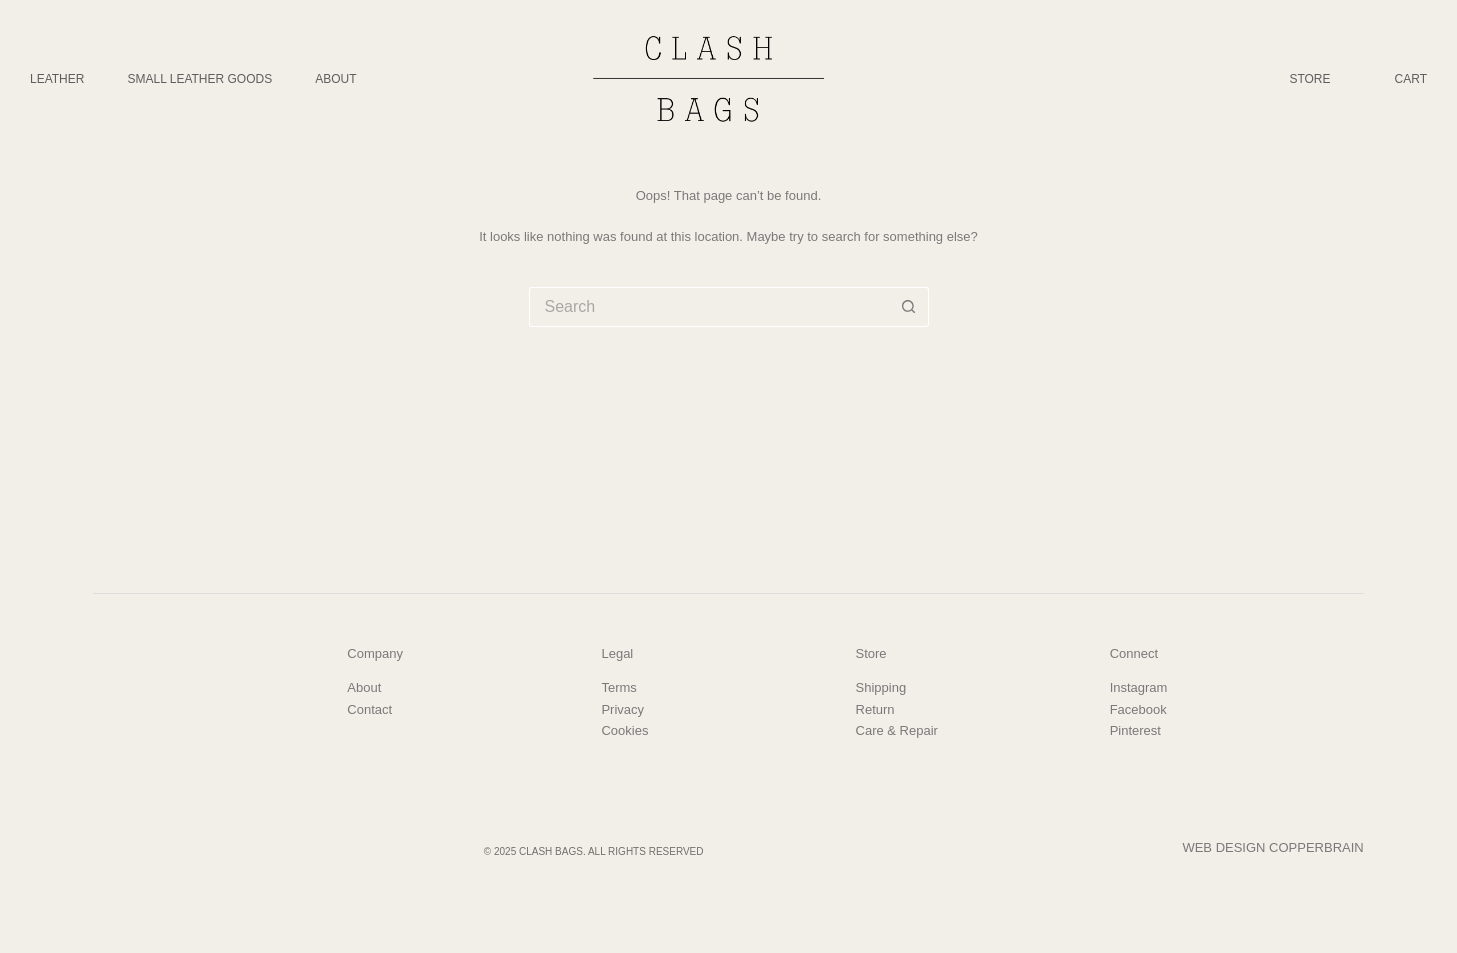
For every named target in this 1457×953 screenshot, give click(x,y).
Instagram (1139, 687)
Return (875, 709)
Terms (618, 687)
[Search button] (909, 307)
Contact (369, 709)
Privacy (622, 709)
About (335, 79)
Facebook (1138, 709)
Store (1309, 79)
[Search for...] (709, 307)
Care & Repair (897, 730)
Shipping (881, 687)
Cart (1411, 79)
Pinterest (1135, 730)
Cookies (624, 730)
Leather (57, 79)
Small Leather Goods (199, 79)
